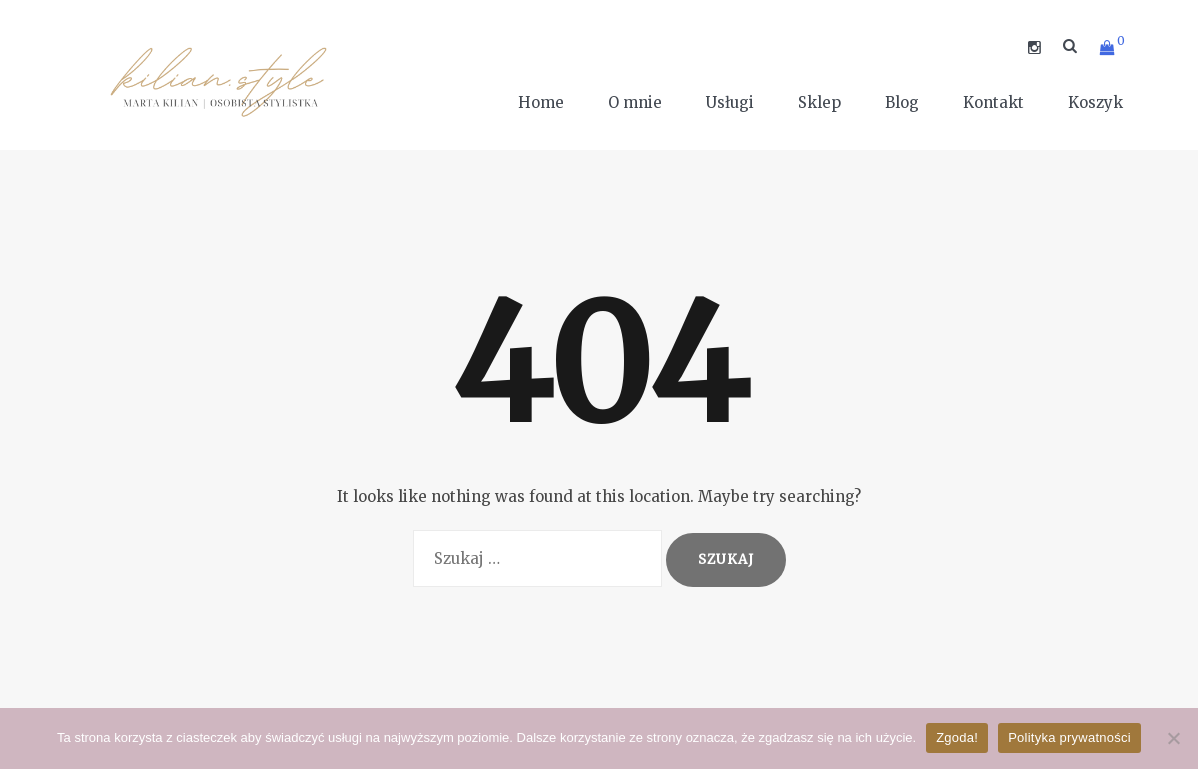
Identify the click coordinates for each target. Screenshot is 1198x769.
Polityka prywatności (1069, 737)
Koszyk (1095, 102)
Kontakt (993, 102)
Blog (902, 102)
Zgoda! (957, 737)
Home (541, 102)
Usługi (730, 102)
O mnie (635, 102)
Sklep (819, 102)
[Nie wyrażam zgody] (1173, 738)
